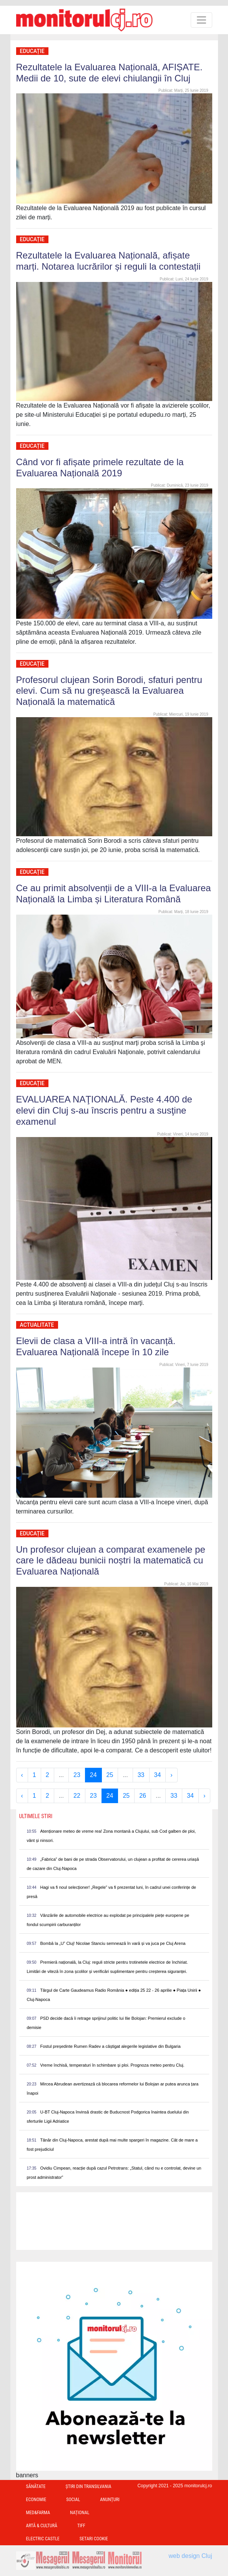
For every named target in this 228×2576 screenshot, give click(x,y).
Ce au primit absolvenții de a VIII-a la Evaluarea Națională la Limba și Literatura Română (113, 893)
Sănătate (36, 2486)
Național (79, 2512)
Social (73, 2499)
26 (142, 1795)
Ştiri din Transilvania (89, 2486)
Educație (32, 51)
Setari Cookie (94, 2538)
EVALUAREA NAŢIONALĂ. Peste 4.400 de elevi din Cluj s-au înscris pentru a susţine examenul (104, 1110)
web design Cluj (190, 2556)
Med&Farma (38, 2512)
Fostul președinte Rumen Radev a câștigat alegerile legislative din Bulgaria (110, 2046)
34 (157, 1775)
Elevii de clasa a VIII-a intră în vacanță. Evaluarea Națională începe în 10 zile (96, 1346)
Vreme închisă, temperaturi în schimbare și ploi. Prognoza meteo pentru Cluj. (112, 2065)
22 (76, 1795)
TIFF (81, 2525)
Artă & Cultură (41, 2525)
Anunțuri (110, 2499)
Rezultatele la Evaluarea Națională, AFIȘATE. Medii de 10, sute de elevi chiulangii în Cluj (109, 72)
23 (76, 1775)
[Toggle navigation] (201, 20)
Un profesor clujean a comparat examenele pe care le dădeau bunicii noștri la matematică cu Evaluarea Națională (110, 1560)
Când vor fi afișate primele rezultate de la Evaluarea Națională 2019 (100, 467)
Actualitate (37, 1325)
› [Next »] (171, 1775)
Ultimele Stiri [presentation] (36, 1816)
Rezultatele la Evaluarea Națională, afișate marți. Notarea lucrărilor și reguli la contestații (108, 261)
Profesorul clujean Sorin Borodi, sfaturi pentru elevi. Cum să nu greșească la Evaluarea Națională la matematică (109, 691)
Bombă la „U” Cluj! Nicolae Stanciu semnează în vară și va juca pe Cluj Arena (113, 1943)
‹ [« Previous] (22, 1775)
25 (110, 1775)
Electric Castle (43, 2538)
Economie (36, 2499)
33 (141, 1775)
